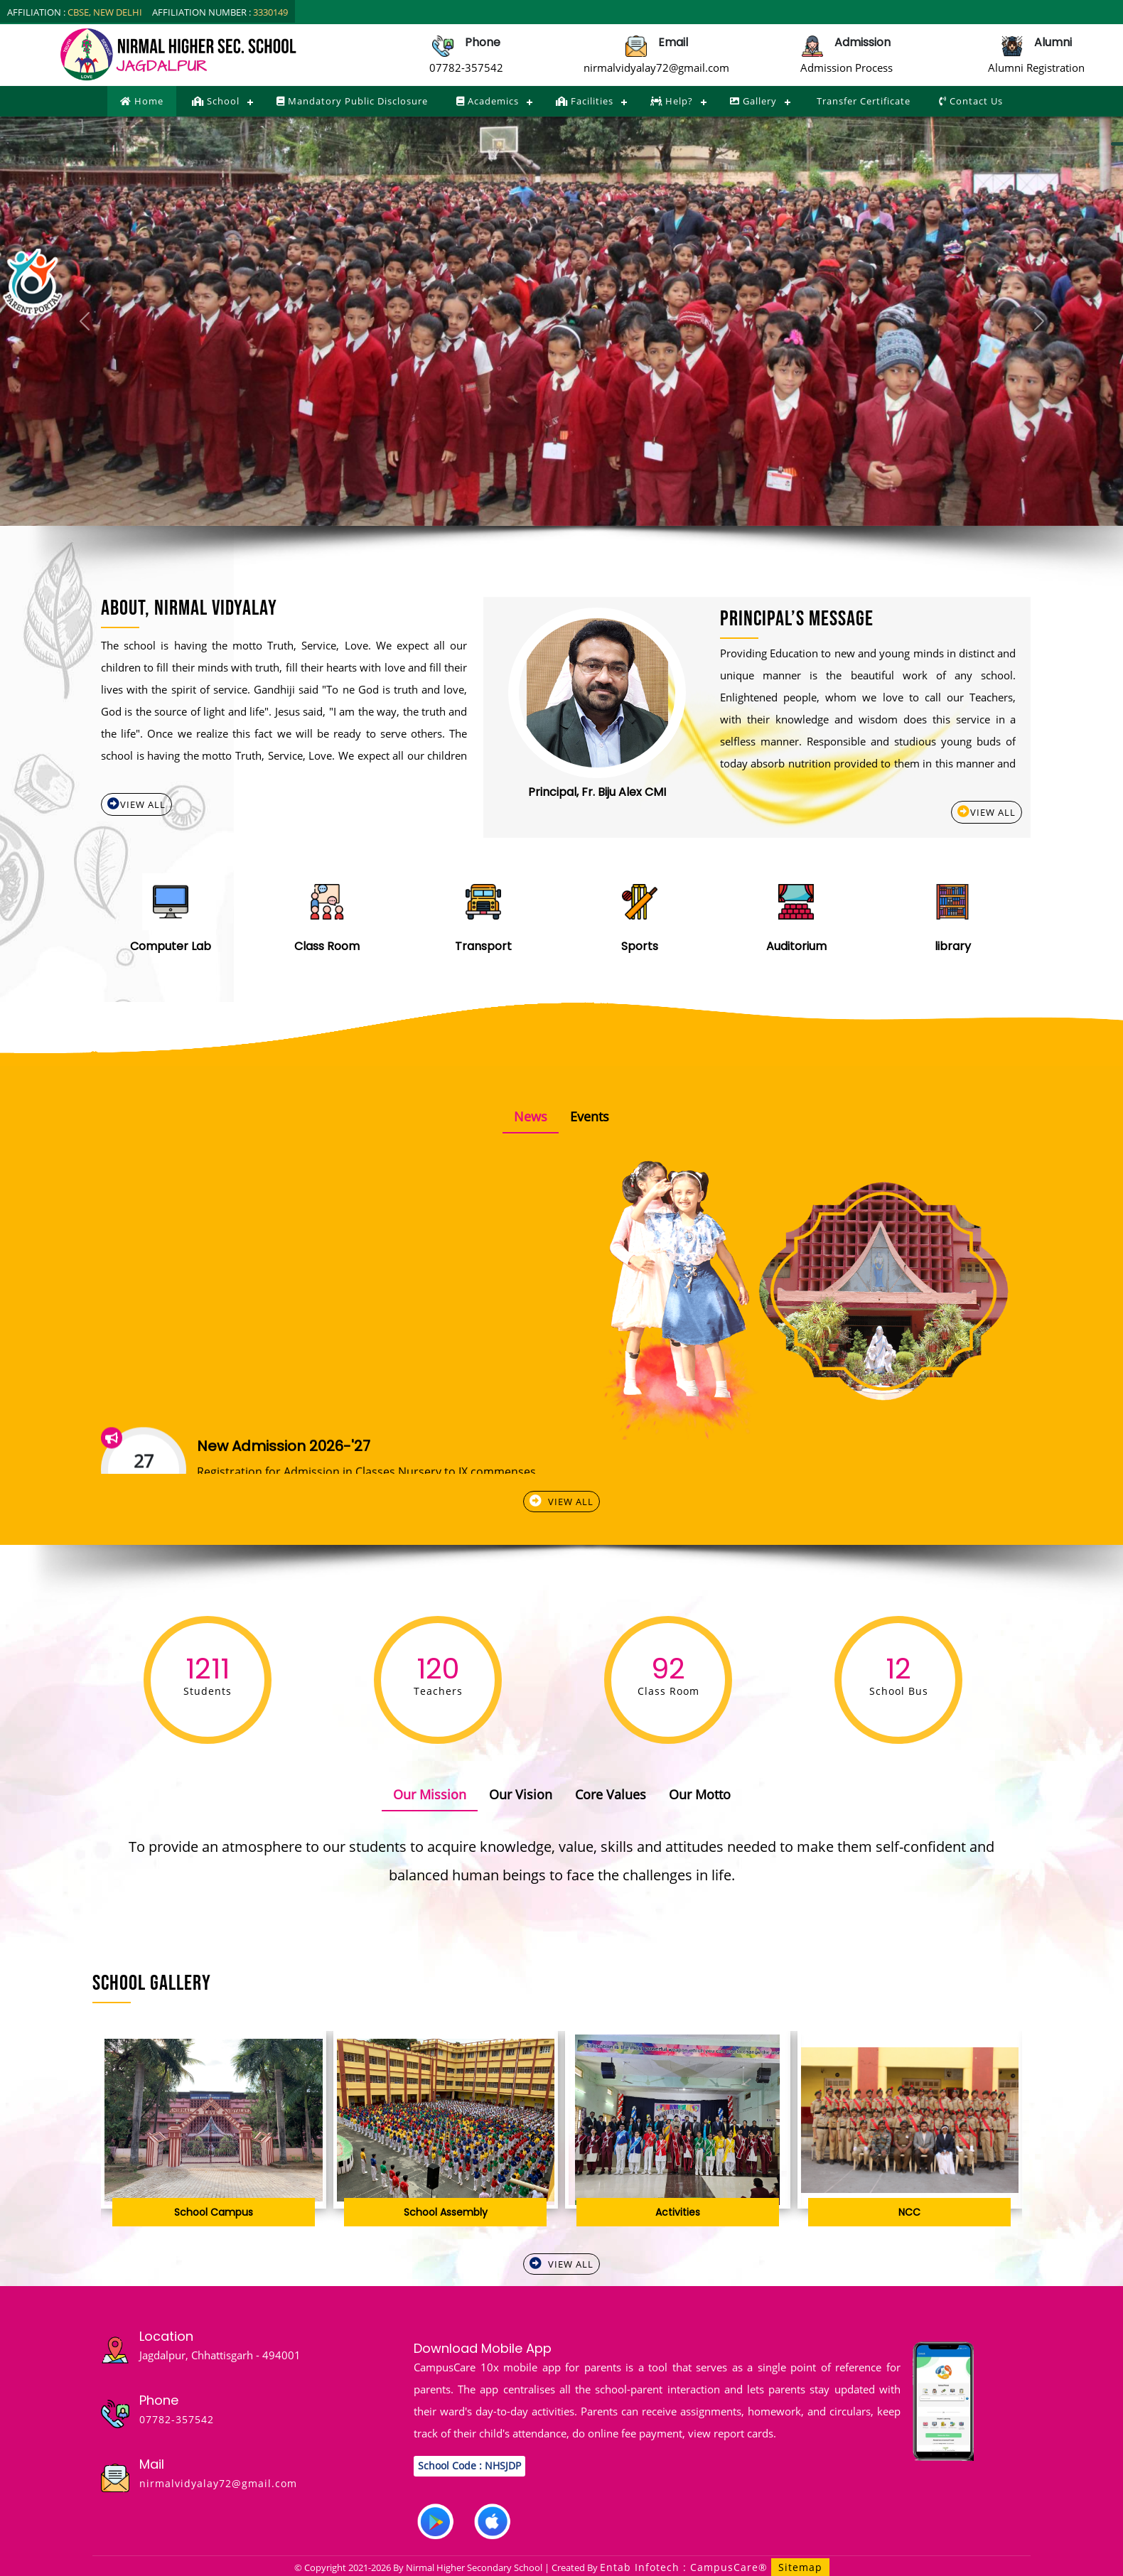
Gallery (753, 101)
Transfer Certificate (862, 101)
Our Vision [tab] (520, 1794)
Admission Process (846, 67)
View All (136, 804)
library (953, 946)
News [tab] (530, 1116)
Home (141, 101)
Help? (671, 101)
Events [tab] (589, 1116)
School (216, 101)
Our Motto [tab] (700, 1794)
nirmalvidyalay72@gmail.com (656, 67)
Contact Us (971, 101)
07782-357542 (466, 67)
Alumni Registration (1036, 67)
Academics (487, 101)
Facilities (584, 101)
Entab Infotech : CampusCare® (685, 2567)
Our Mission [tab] (429, 1794)
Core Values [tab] (610, 1794)
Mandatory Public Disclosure (352, 101)
